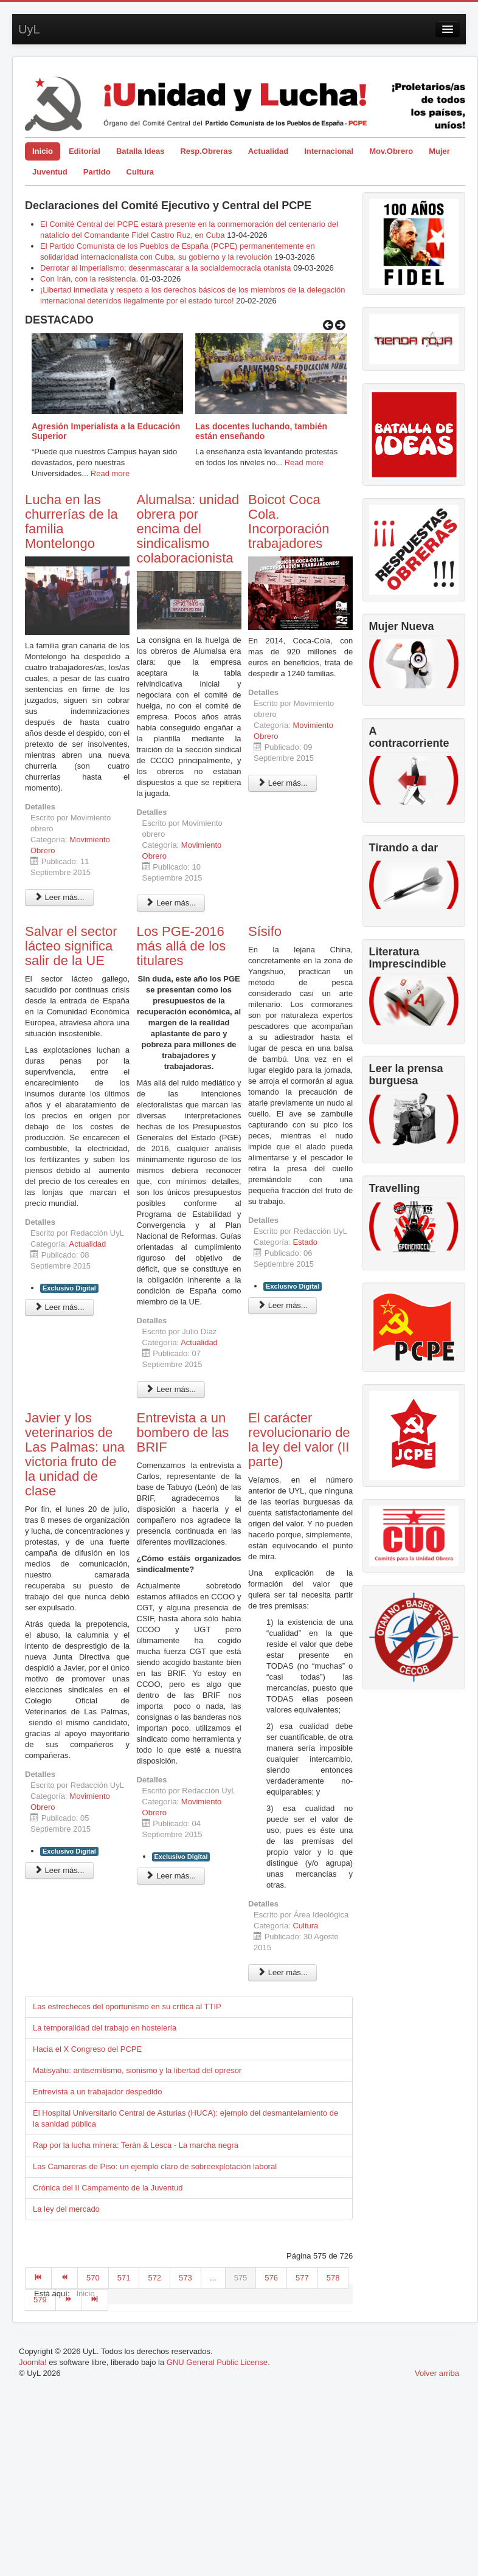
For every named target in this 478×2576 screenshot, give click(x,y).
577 (302, 2277)
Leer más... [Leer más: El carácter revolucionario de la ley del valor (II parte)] (282, 1972)
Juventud (50, 171)
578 (333, 2277)
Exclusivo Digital (69, 1288)
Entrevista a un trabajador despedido (97, 2091)
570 (93, 2277)
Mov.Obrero (391, 151)
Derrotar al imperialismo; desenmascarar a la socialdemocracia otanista (165, 267)
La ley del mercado (66, 2209)
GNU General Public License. (218, 2362)
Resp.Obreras (206, 151)
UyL (29, 29)
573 (185, 2277)
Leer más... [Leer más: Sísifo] (282, 1305)
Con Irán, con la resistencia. (90, 278)
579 (40, 2299)
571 (124, 2277)
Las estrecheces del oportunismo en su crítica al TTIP (127, 2006)
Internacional (328, 151)
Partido (97, 171)
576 (271, 2277)
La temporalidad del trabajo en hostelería (104, 2027)
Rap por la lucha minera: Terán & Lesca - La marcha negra (135, 2145)
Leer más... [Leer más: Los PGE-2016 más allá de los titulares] (171, 1389)
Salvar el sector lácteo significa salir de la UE (71, 946)
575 (241, 2277)
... (213, 2277)
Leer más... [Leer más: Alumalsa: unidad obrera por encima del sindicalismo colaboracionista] (171, 902)
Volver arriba (437, 2373)
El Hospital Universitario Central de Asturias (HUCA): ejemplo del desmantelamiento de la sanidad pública (185, 2118)
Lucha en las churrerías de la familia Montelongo (71, 521)
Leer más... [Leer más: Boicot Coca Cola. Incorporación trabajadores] (282, 783)
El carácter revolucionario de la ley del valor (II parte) (299, 1439)
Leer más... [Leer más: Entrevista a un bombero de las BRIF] (171, 1875)
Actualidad (268, 151)
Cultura (140, 171)
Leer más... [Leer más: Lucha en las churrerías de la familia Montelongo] (59, 897)
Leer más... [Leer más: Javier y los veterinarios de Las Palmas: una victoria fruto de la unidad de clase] (59, 1870)
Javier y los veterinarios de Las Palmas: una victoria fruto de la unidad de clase (75, 1454)
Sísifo (265, 931)
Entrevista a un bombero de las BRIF (183, 1432)
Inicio (42, 151)
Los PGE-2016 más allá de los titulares (181, 946)
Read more (110, 473)
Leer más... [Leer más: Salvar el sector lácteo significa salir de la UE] (59, 1307)
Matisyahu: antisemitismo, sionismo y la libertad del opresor (137, 2070)
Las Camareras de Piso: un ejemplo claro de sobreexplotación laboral (155, 2166)
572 (154, 2277)
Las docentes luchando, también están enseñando (261, 431)
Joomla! (33, 2362)
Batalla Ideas (140, 151)
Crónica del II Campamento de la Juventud (107, 2187)
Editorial (84, 151)
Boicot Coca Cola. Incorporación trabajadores (288, 521)
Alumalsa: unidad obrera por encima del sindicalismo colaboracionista (188, 529)
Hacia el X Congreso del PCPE (87, 2049)
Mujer (439, 151)
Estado (305, 1242)
